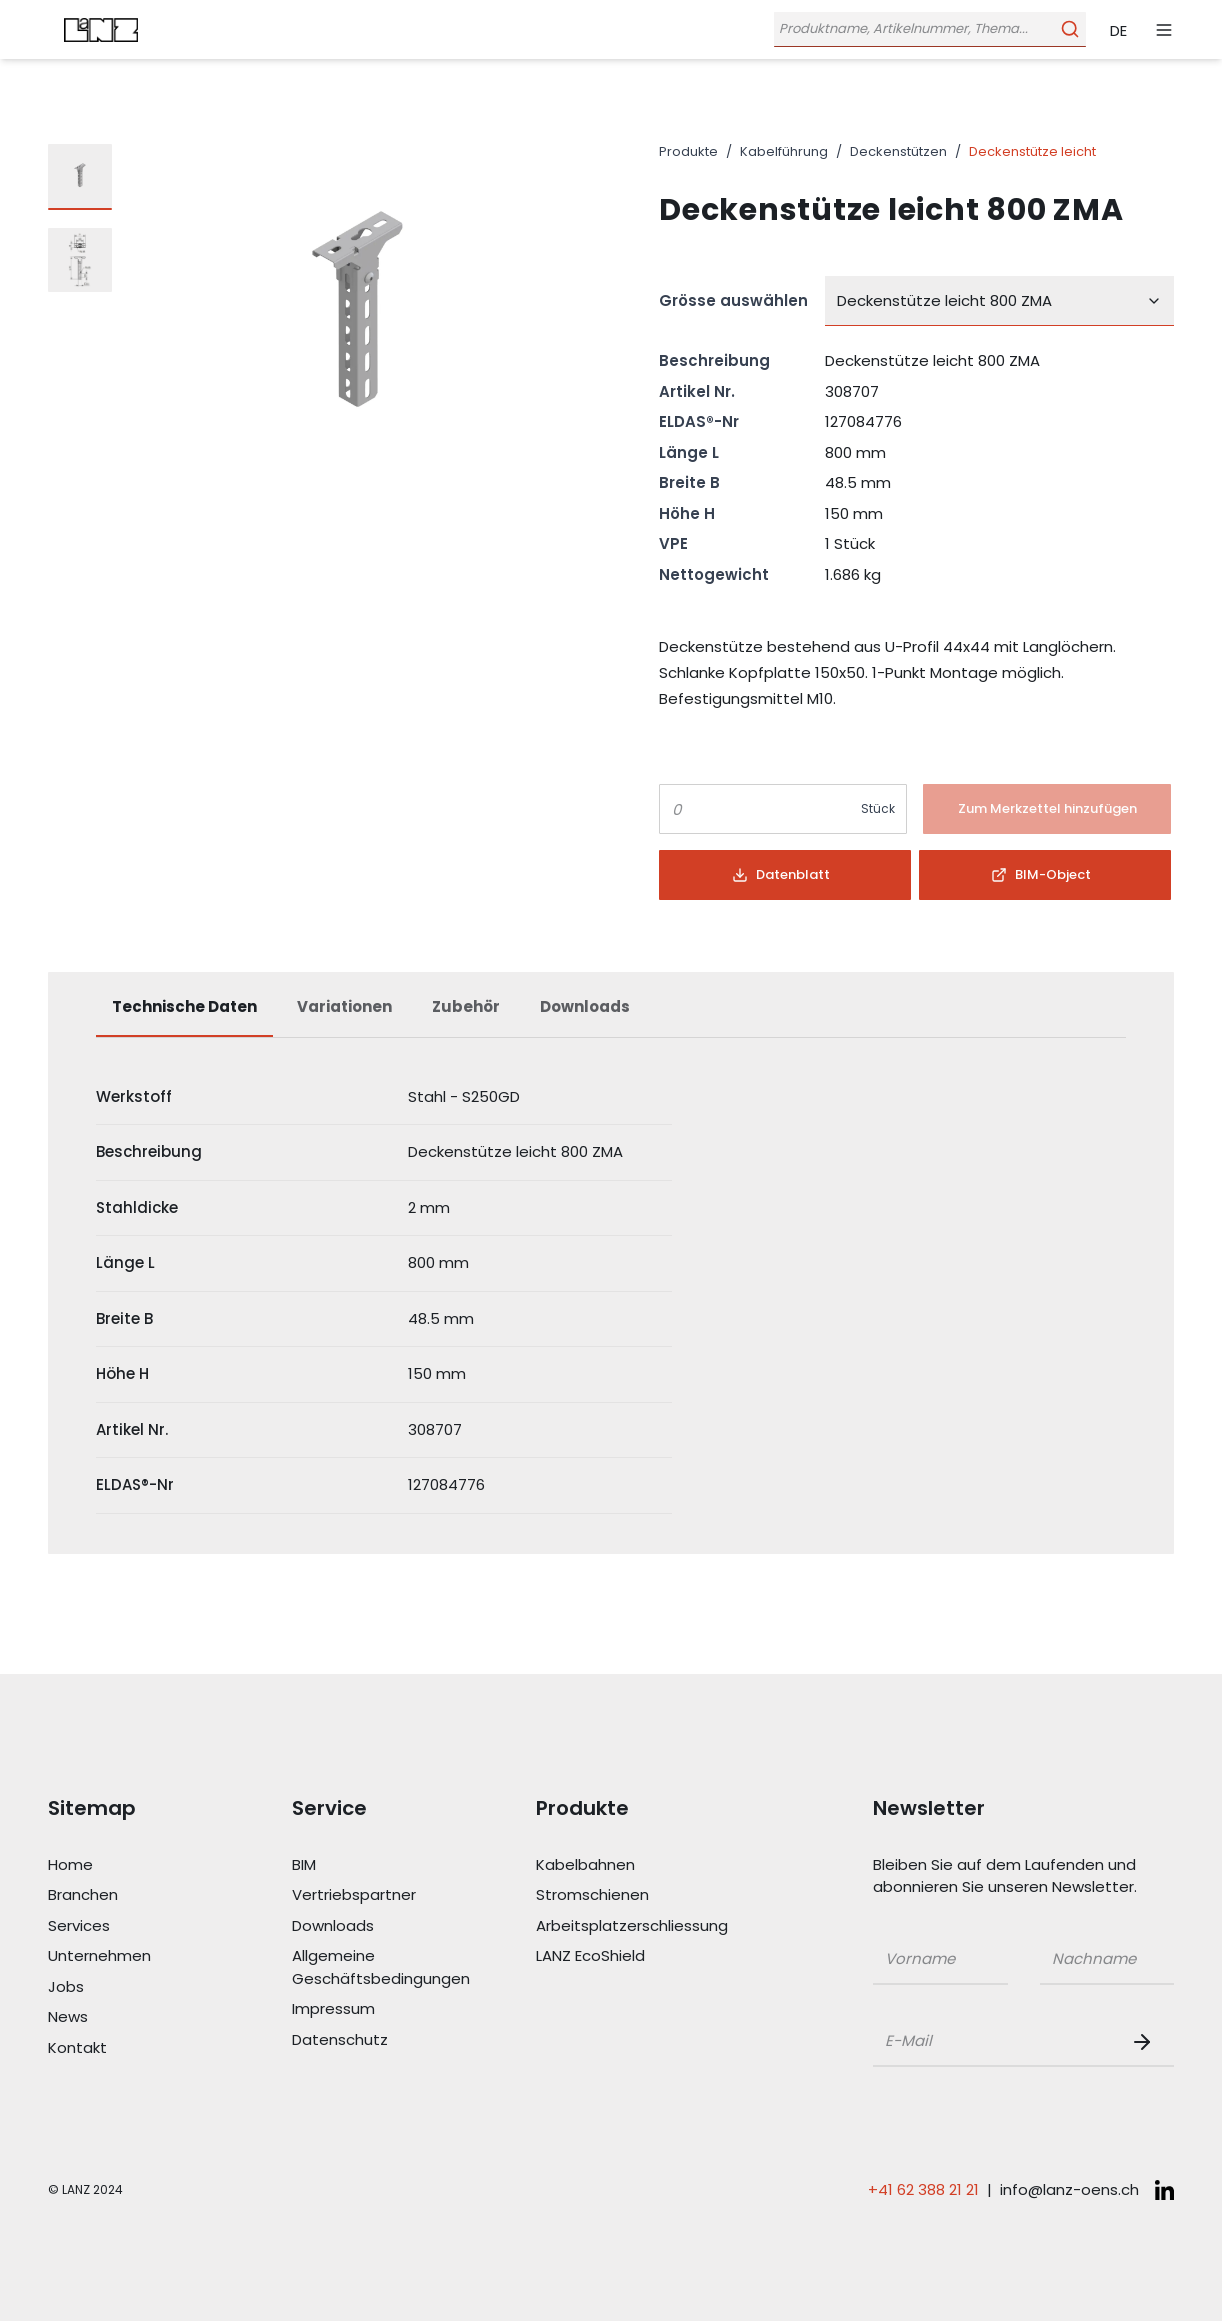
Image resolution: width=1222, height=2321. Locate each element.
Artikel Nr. (697, 391)
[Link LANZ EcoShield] (626, 1956)
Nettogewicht (714, 574)
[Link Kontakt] (138, 2048)
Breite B (689, 482)
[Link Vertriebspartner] (382, 1895)
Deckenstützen (898, 151)
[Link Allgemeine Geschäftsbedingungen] (382, 1967)
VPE (673, 543)
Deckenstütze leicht (1032, 151)
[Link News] (138, 2017)
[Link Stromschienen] (626, 1895)
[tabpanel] (611, 1292)
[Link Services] (138, 1926)
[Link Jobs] (138, 1987)
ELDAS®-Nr (699, 421)
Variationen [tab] (344, 1006)
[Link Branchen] (138, 1895)
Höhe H (687, 513)
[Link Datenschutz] (382, 2040)
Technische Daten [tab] (184, 1006)
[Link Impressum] (382, 2009)
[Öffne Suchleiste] (927, 29)
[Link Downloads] (382, 1926)
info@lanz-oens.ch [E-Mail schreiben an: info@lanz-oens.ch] (1069, 2189)
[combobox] (999, 301)
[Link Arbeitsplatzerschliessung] (626, 1926)
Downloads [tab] (585, 1006)
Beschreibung (714, 360)
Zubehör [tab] (466, 1006)
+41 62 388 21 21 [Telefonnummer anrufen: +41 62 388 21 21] (923, 2189)
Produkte (688, 151)
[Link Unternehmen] (138, 1956)
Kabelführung (784, 151)
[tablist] (611, 1017)
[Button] (1047, 809)
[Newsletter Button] (1146, 2042)
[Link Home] (138, 1865)
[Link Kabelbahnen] (626, 1865)
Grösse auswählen (733, 300)
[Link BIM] (382, 1865)
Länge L (689, 452)
